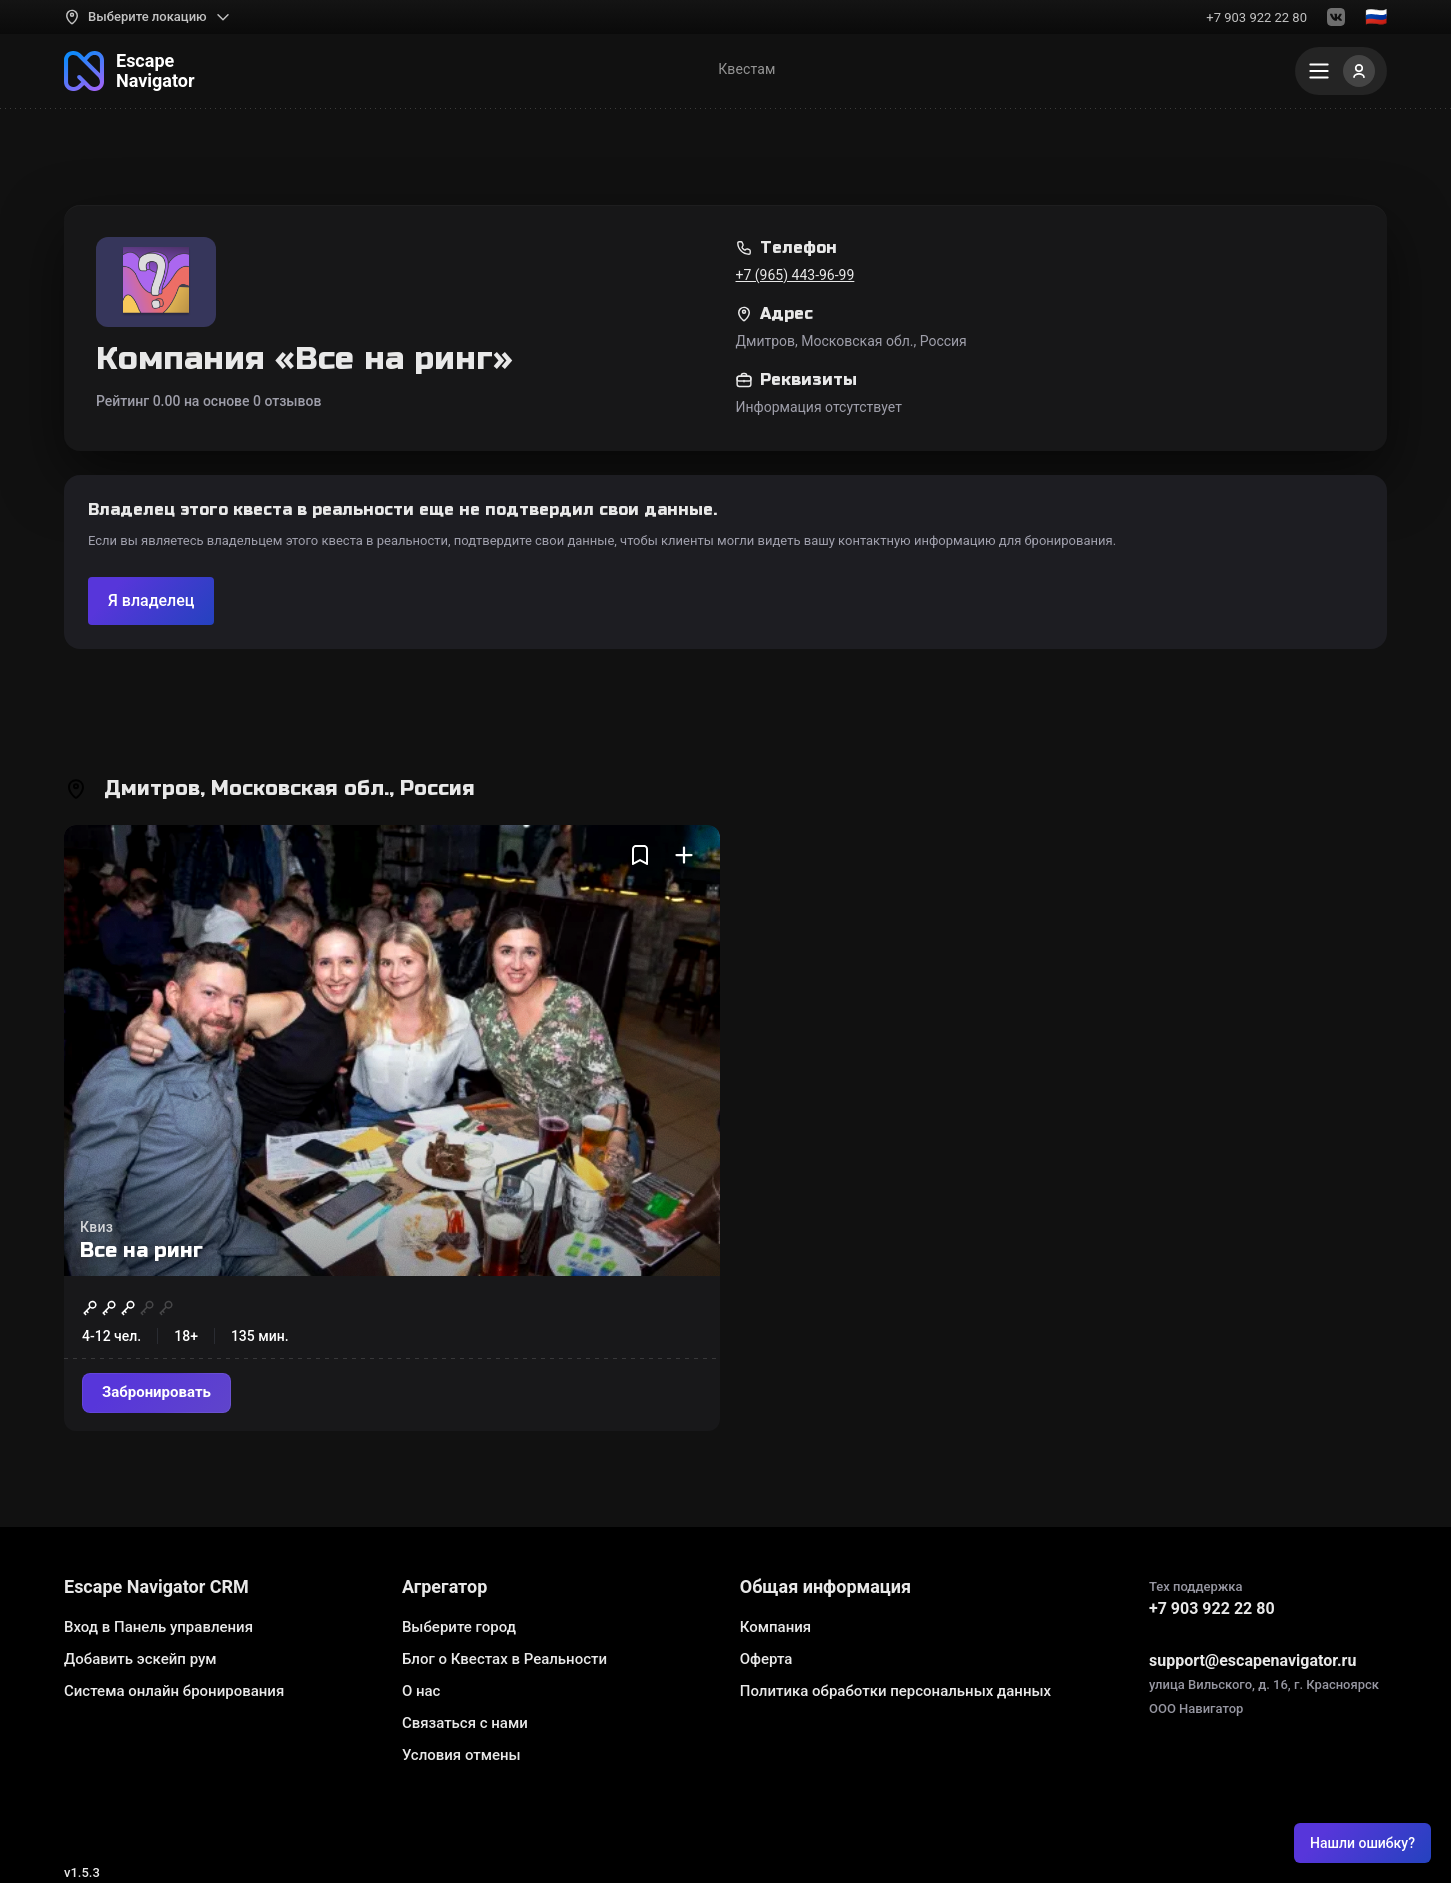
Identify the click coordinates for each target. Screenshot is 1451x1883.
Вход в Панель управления (158, 1627)
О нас (421, 1691)
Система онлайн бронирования (174, 1691)
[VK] (1336, 17)
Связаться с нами (465, 1723)
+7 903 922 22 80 (1256, 17)
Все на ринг (141, 1250)
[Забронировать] (156, 1393)
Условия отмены (461, 1755)
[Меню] (1341, 71)
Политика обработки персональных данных (895, 1691)
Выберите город (459, 1627)
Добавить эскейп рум (140, 1659)
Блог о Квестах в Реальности (504, 1659)
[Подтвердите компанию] (151, 601)
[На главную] (129, 71)
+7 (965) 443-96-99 (795, 275)
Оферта (766, 1659)
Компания (775, 1627)
